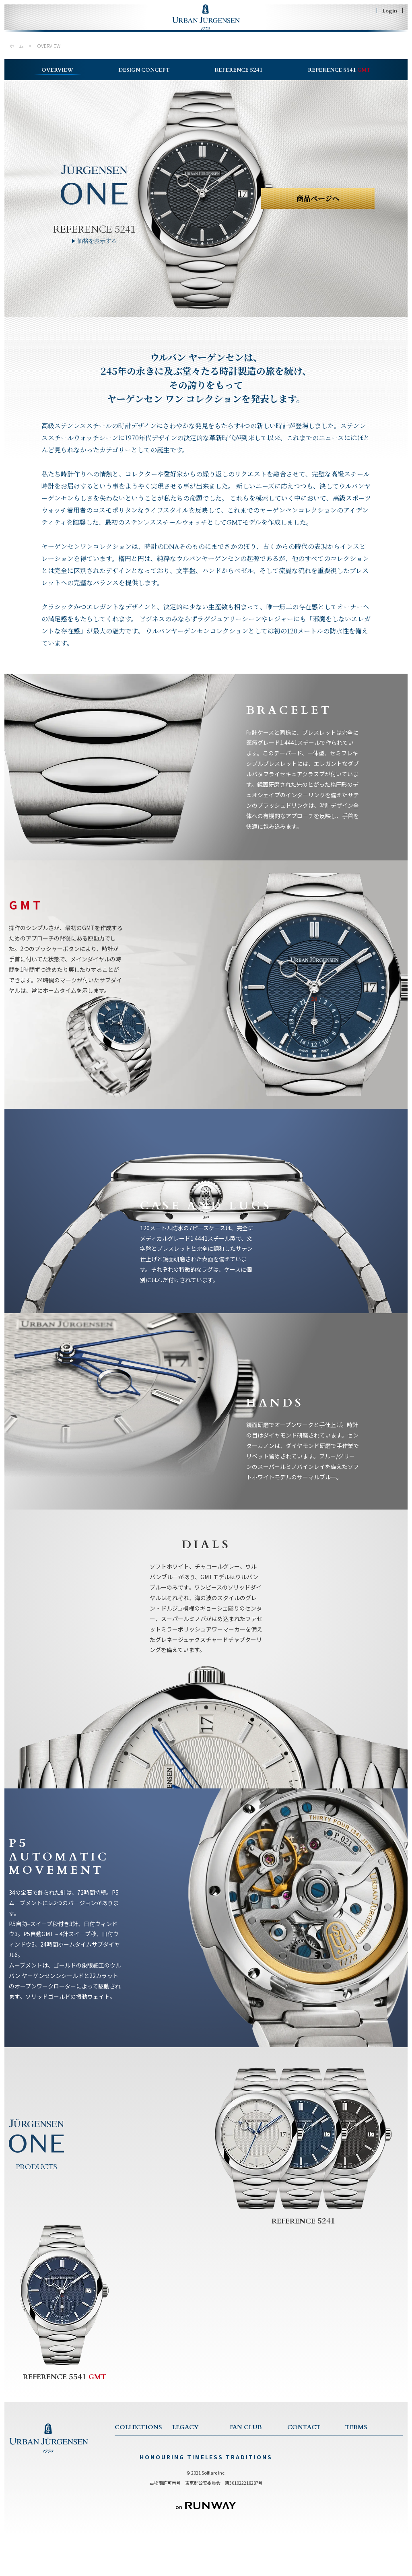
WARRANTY (302, 2474)
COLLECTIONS (81, 29)
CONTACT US (304, 2453)
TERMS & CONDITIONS (373, 2453)
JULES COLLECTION (139, 2485)
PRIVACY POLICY (366, 2464)
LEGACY (135, 29)
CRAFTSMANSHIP (193, 2485)
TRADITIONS (188, 2474)
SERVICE (297, 2464)
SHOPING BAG (371, 29)
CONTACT (317, 29)
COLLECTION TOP (138, 2453)
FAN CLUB (275, 29)
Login (389, 10)
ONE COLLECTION (138, 2464)
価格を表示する (97, 250)
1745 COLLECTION (138, 2474)
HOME (30, 29)
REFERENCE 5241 (94, 238)
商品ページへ (318, 207)
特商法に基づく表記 (367, 2474)
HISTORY (183, 2464)
